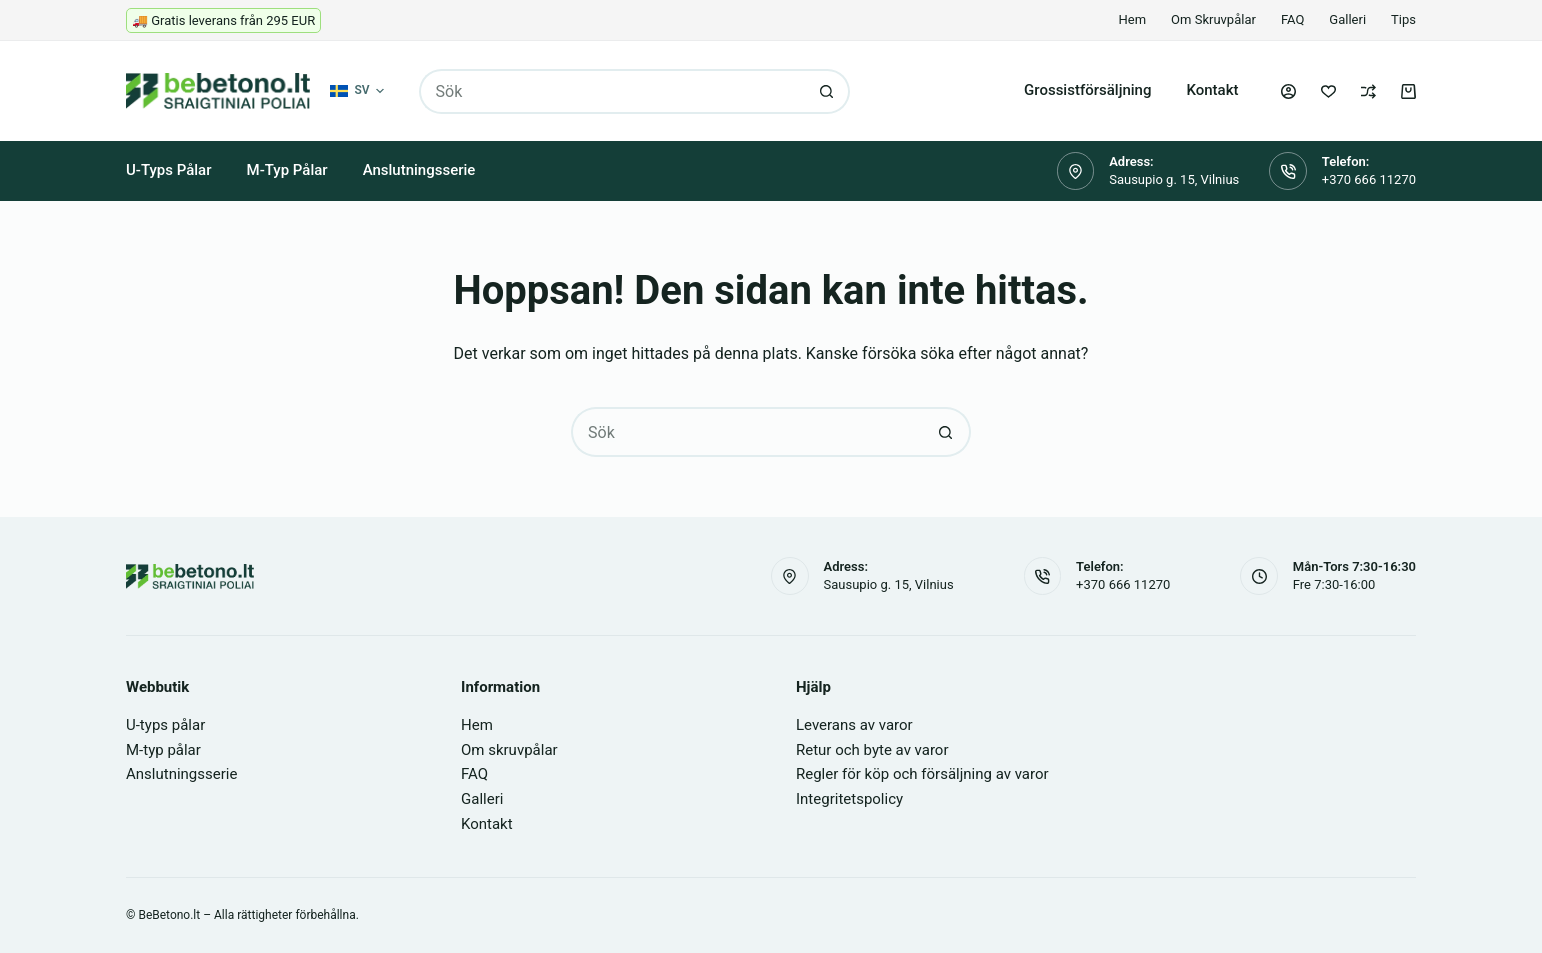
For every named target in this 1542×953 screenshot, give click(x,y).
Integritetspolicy (849, 799)
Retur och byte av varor (872, 750)
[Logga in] (1288, 91)
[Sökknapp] (827, 91)
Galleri (1347, 19)
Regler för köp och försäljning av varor (922, 774)
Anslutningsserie (419, 170)
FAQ (1292, 19)
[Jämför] (1368, 91)
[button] (356, 91)
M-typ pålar (287, 170)
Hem (1133, 19)
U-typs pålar (169, 170)
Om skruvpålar (1213, 19)
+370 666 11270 (1369, 179)
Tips (1403, 19)
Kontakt (1212, 90)
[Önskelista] (1328, 91)
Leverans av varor (854, 725)
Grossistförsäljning (1087, 90)
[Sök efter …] (612, 91)
